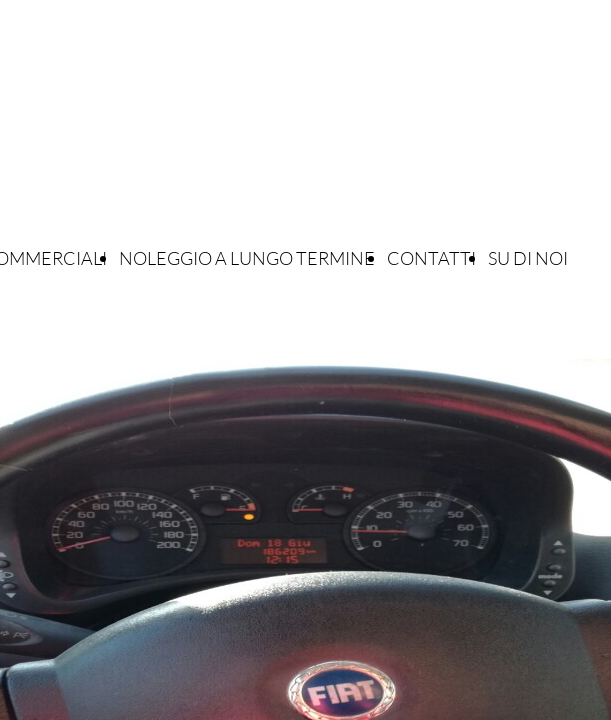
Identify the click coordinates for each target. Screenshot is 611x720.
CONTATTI (431, 258)
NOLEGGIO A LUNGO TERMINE (247, 258)
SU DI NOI (528, 258)
